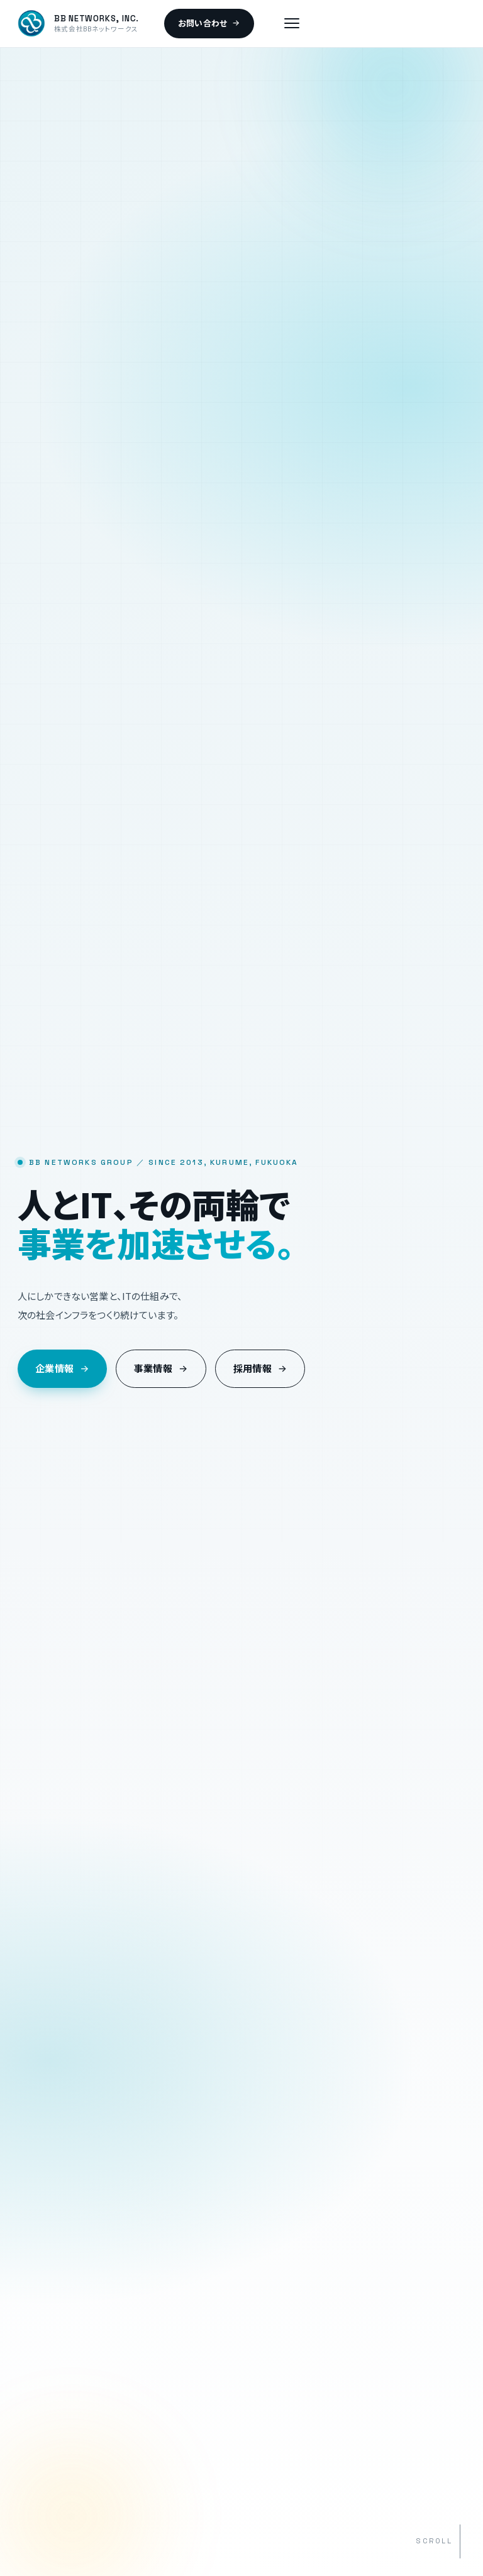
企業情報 (62, 1369)
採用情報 (260, 1369)
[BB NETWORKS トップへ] (78, 23)
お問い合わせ (209, 23)
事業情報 (161, 1369)
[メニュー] (291, 23)
